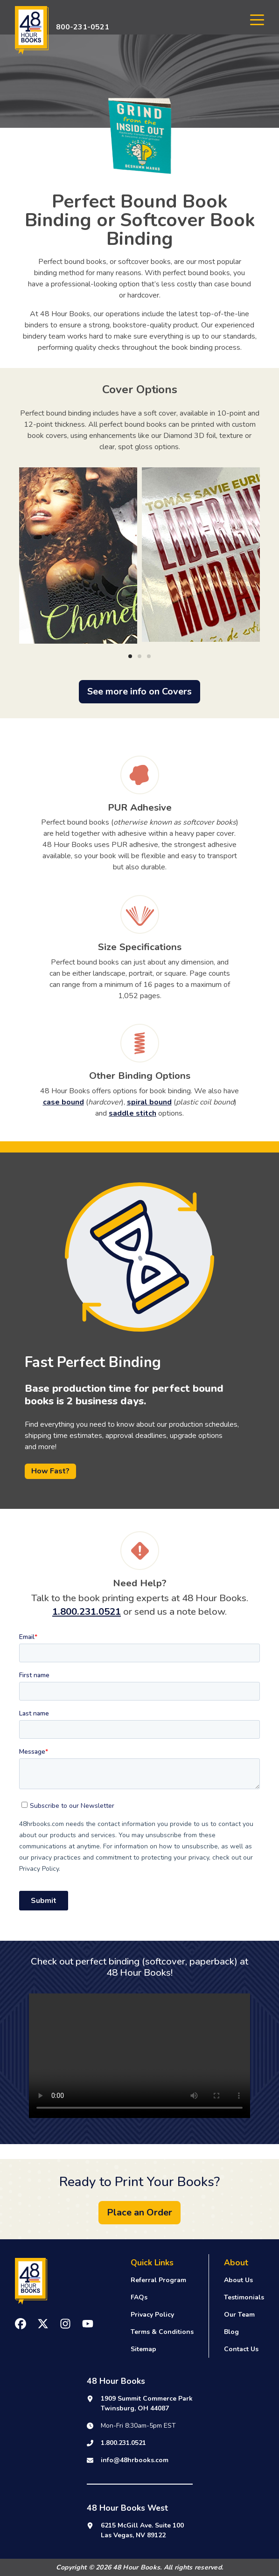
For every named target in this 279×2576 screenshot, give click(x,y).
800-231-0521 (82, 27)
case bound (63, 1102)
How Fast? (50, 1471)
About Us (238, 2280)
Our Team (239, 2314)
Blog (231, 2331)
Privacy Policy (152, 2314)
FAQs (139, 2297)
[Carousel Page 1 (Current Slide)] (130, 656)
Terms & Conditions (162, 2331)
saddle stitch (132, 1113)
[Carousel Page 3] (149, 656)
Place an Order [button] (139, 2212)
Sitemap (143, 2349)
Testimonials (244, 2297)
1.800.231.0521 (86, 1611)
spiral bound (149, 1102)
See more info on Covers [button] (139, 691)
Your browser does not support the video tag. (139, 2055)
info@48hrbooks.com (134, 2460)
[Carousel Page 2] (139, 656)
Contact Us (241, 2349)
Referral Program (158, 2280)
